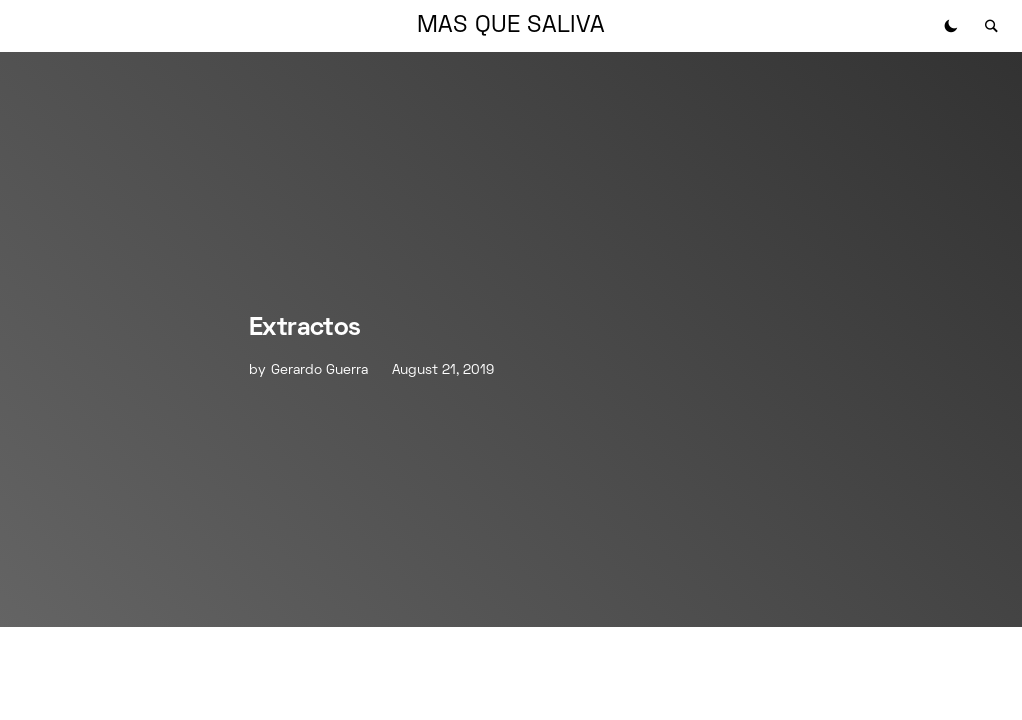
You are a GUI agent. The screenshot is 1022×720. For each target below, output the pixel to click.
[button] (951, 26)
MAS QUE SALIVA (511, 26)
